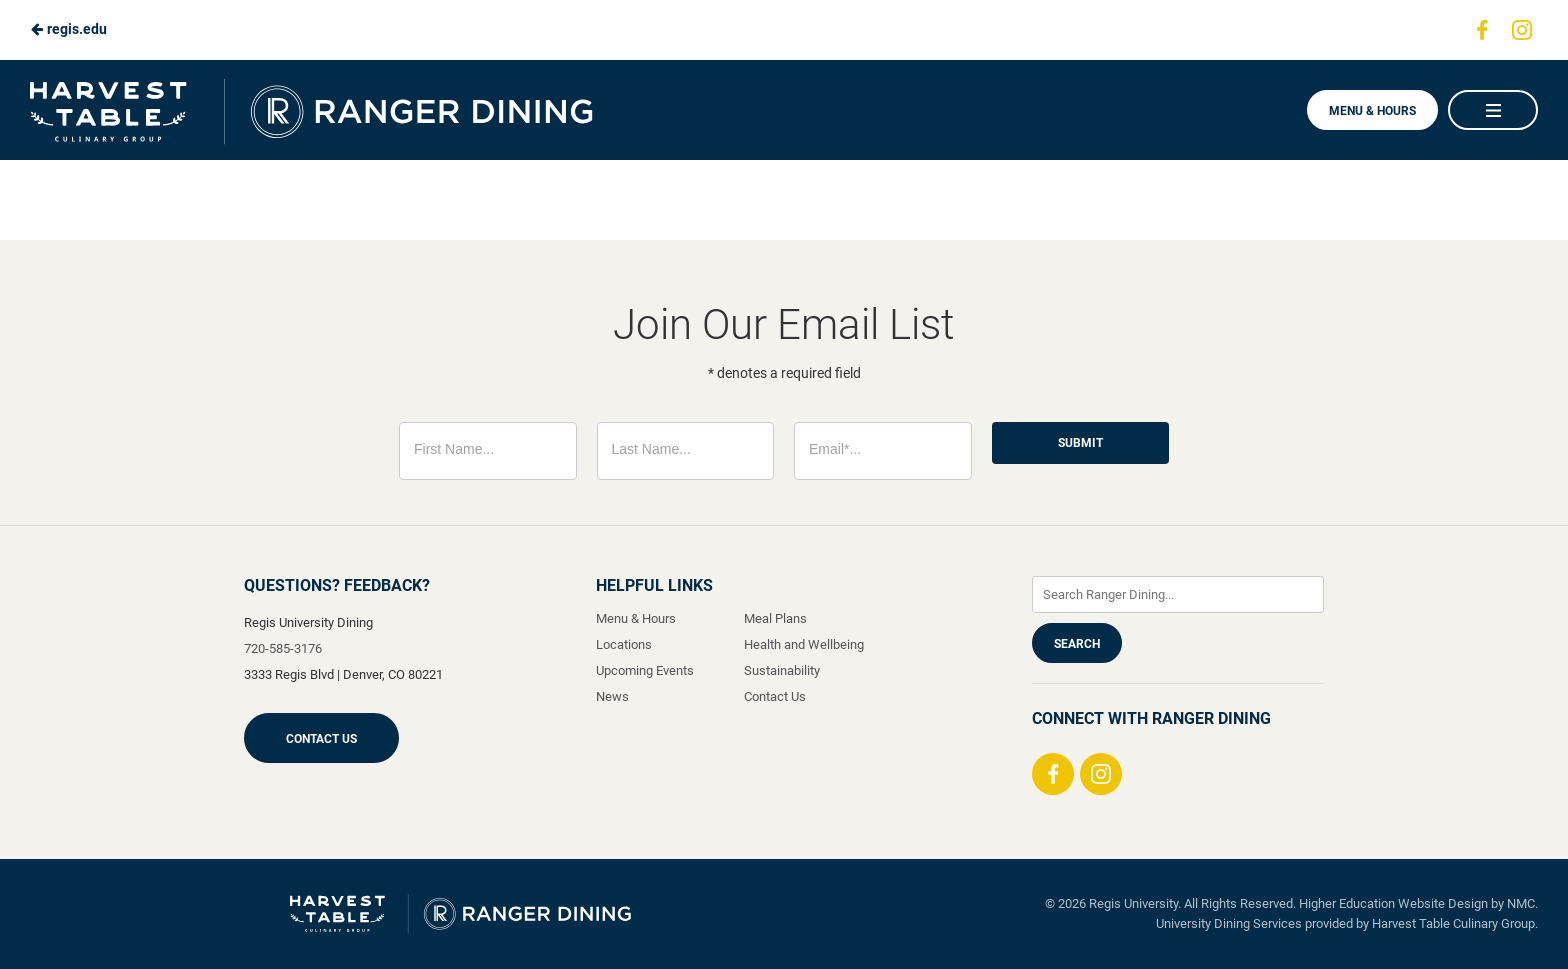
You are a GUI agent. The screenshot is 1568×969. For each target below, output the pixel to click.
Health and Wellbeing (804, 644)
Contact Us (321, 739)
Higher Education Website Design (1393, 903)
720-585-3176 (283, 648)
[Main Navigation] (1493, 110)
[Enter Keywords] (1178, 594)
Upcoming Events (645, 670)
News (612, 696)
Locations (624, 644)
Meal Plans (775, 618)
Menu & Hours (1372, 111)
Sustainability (782, 670)
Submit (1080, 443)
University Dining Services (1229, 923)
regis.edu (68, 29)
